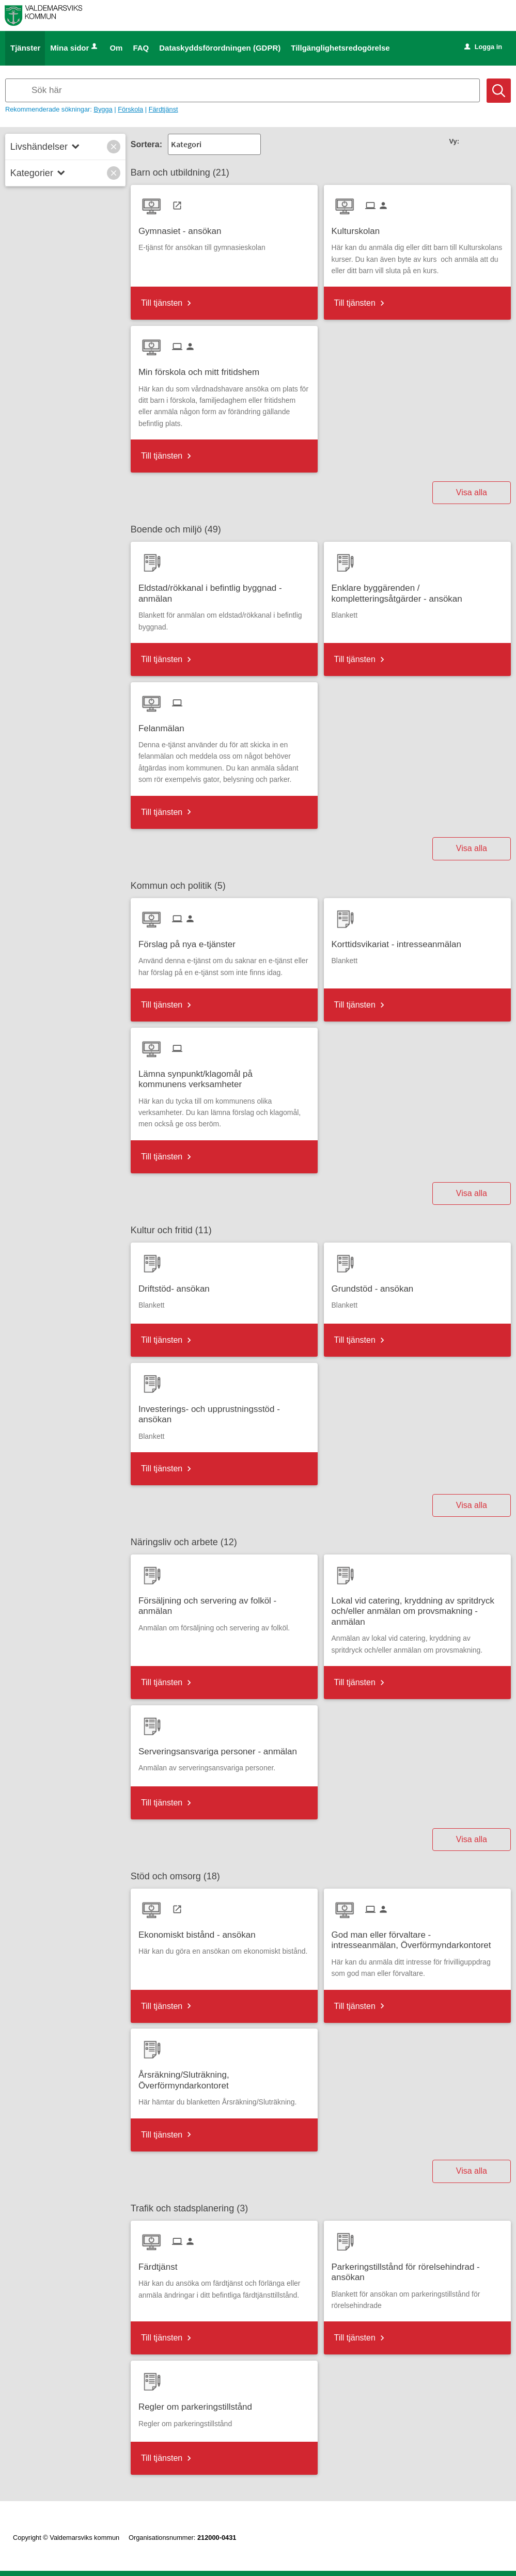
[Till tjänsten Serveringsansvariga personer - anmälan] (221, 1748)
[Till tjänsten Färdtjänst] (161, 2263)
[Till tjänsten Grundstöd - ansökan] (376, 1285)
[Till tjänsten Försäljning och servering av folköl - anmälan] (224, 1602)
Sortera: (146, 144)
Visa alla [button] (471, 492)
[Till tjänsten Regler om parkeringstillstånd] (199, 2403)
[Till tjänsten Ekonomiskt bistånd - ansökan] (200, 1931)
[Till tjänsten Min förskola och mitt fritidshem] (202, 368)
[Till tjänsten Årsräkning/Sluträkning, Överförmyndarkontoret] (224, 2076)
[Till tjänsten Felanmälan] (165, 725)
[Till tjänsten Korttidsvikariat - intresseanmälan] (400, 941)
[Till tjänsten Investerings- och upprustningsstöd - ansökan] (224, 1410)
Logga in (483, 47)
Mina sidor (74, 47)
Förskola (130, 109)
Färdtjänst (163, 109)
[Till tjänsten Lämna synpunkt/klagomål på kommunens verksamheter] (224, 1075)
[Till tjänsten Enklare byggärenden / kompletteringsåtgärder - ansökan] (417, 589)
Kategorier (31, 173)
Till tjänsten (161, 303)
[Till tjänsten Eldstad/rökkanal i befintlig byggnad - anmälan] (224, 589)
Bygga (102, 109)
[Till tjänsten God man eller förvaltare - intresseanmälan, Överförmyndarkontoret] (417, 1936)
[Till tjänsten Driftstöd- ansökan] (177, 1285)
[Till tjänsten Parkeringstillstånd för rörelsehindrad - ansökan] (417, 2268)
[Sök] (499, 90)
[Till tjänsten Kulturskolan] (360, 227)
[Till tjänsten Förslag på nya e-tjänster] (190, 941)
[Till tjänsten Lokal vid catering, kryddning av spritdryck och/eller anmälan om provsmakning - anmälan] (417, 1607)
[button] (113, 146)
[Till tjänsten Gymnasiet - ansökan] (183, 227)
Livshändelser (39, 147)
